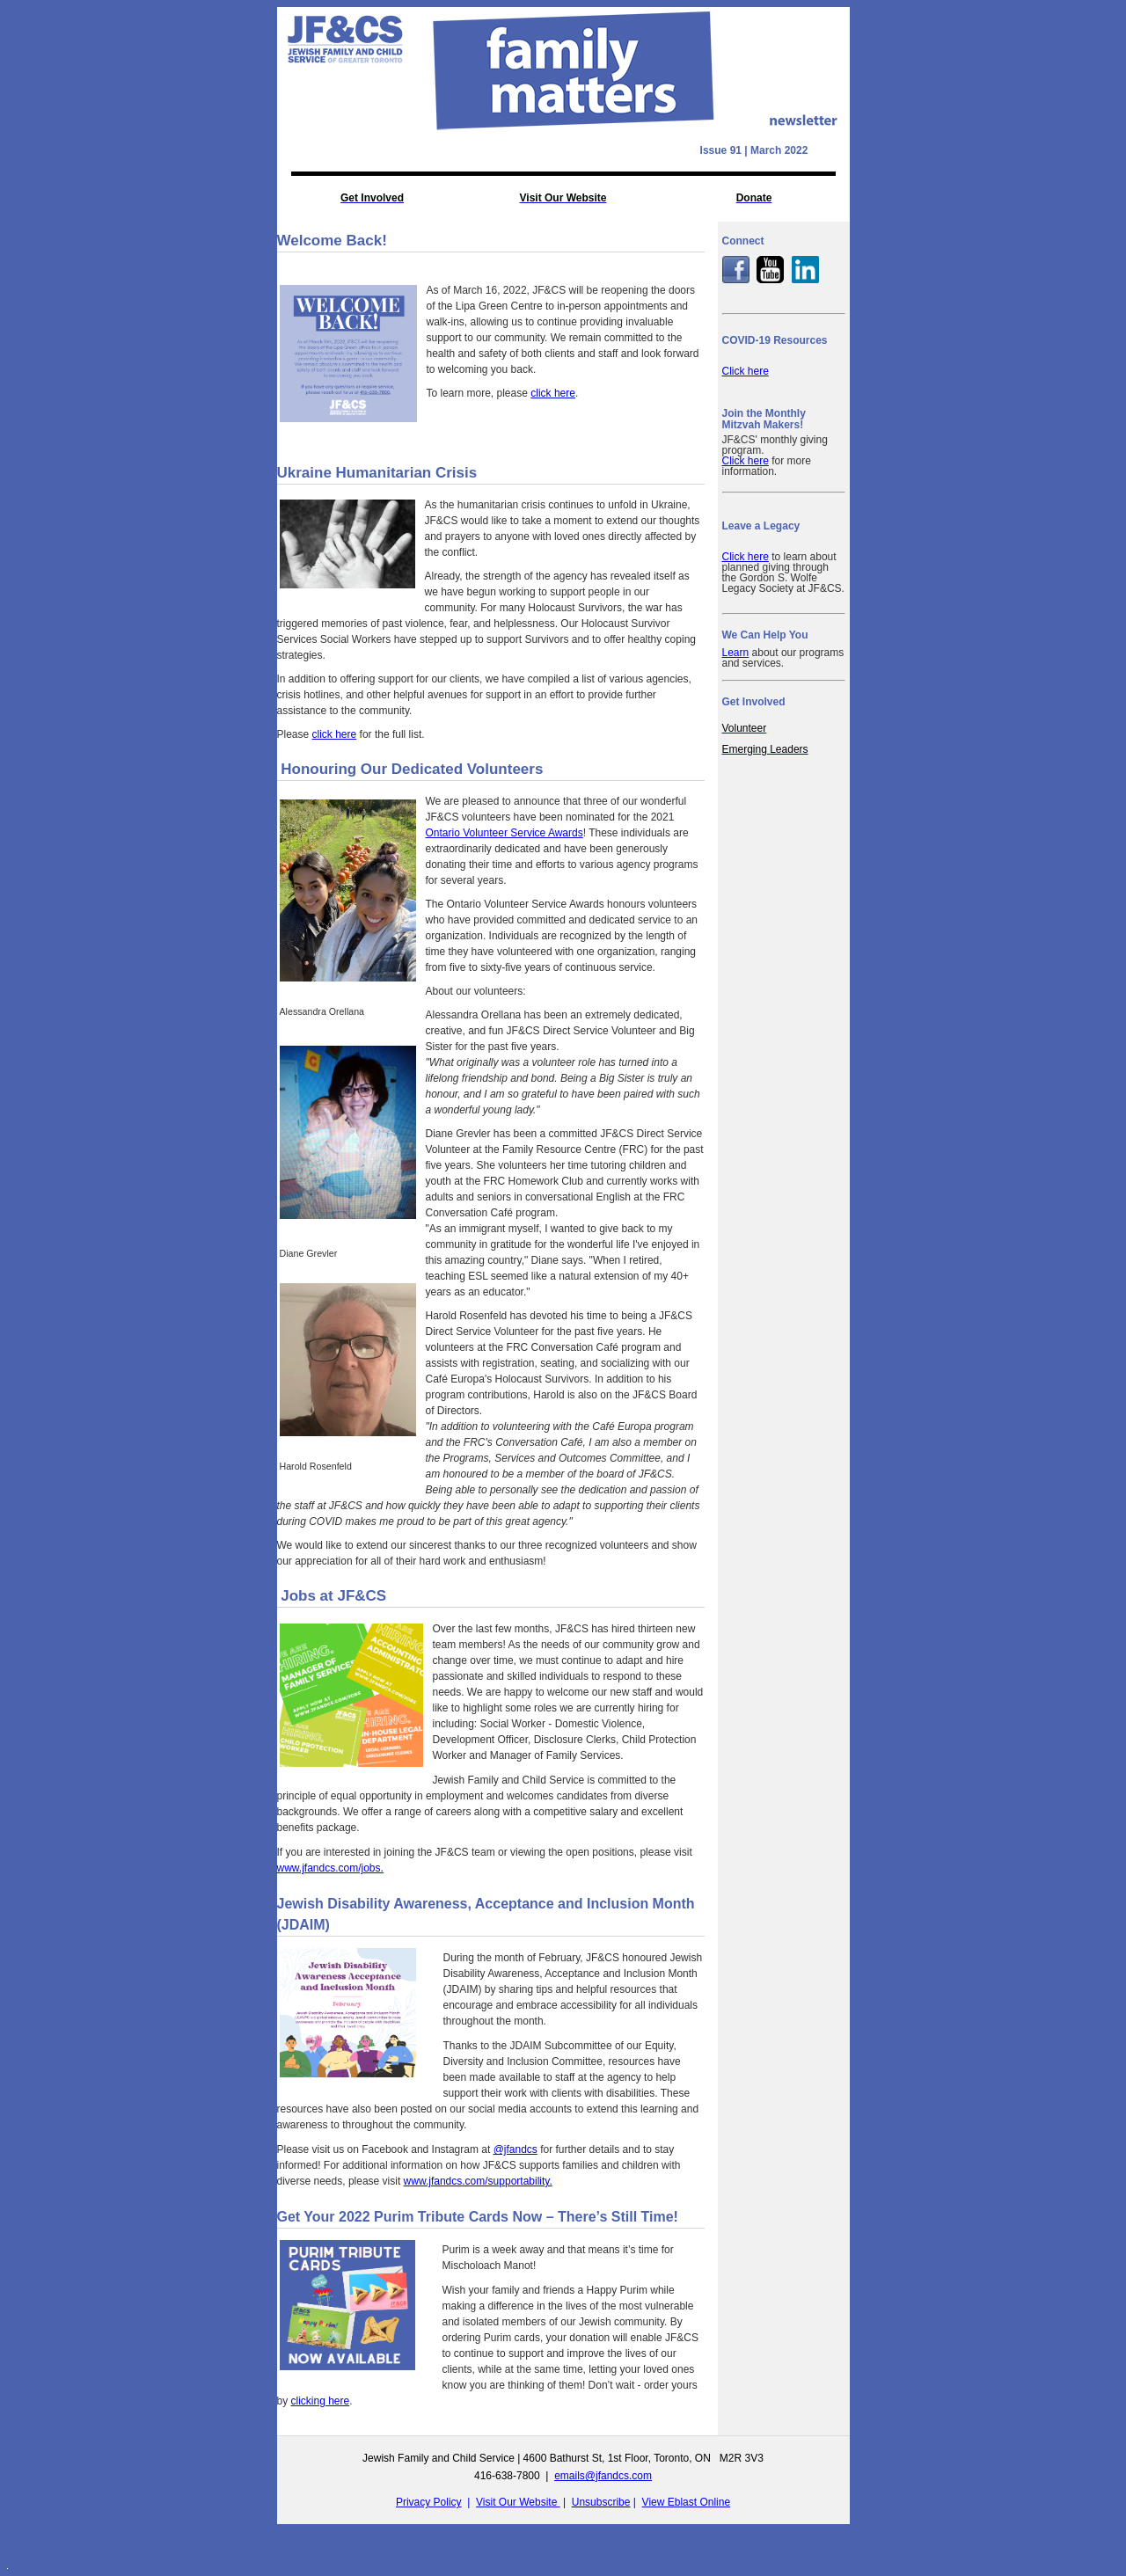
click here (552, 393)
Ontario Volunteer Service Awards (504, 833)
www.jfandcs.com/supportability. (478, 2181)
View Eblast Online (686, 2502)
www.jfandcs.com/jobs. (330, 1868)
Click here (745, 371)
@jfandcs (515, 2149)
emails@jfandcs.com (603, 2476)
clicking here (320, 2401)
